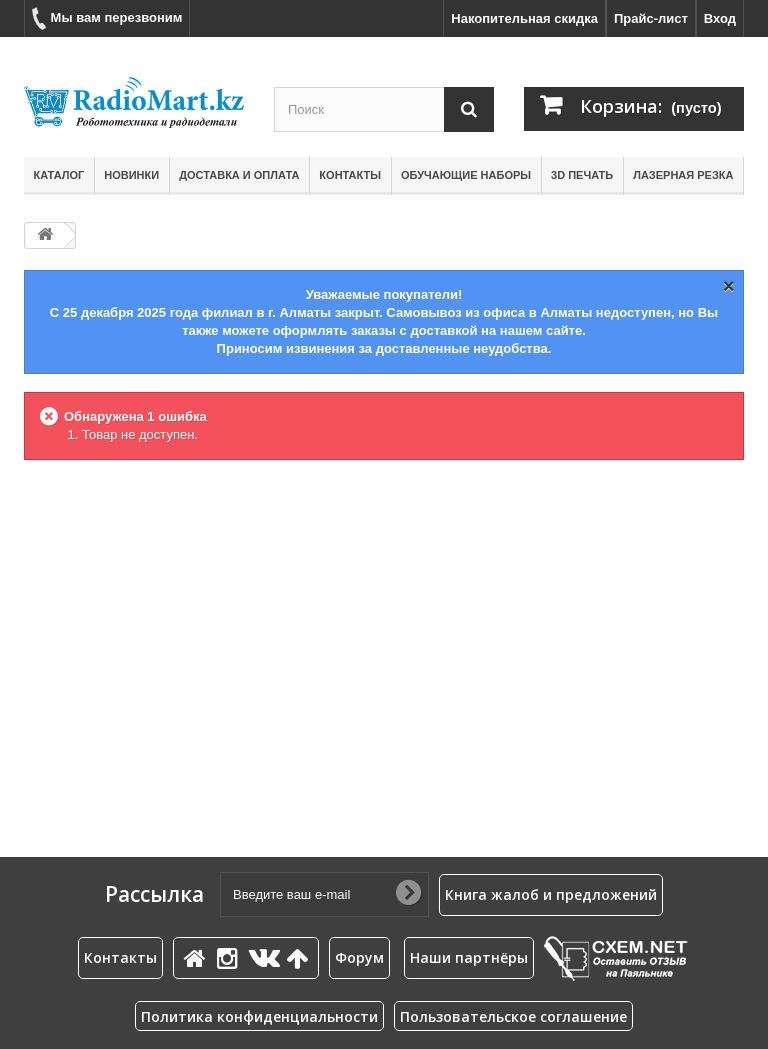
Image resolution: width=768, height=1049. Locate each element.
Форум (359, 957)
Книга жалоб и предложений (551, 894)
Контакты (350, 175)
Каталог (59, 175)
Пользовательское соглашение (513, 1016)
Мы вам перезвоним (107, 18)
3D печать (582, 175)
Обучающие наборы (466, 175)
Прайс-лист (651, 18)
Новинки (131, 175)
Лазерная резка (683, 175)
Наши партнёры (469, 957)
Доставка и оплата (239, 175)
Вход (720, 18)
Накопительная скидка (524, 18)
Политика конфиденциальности (259, 1016)
